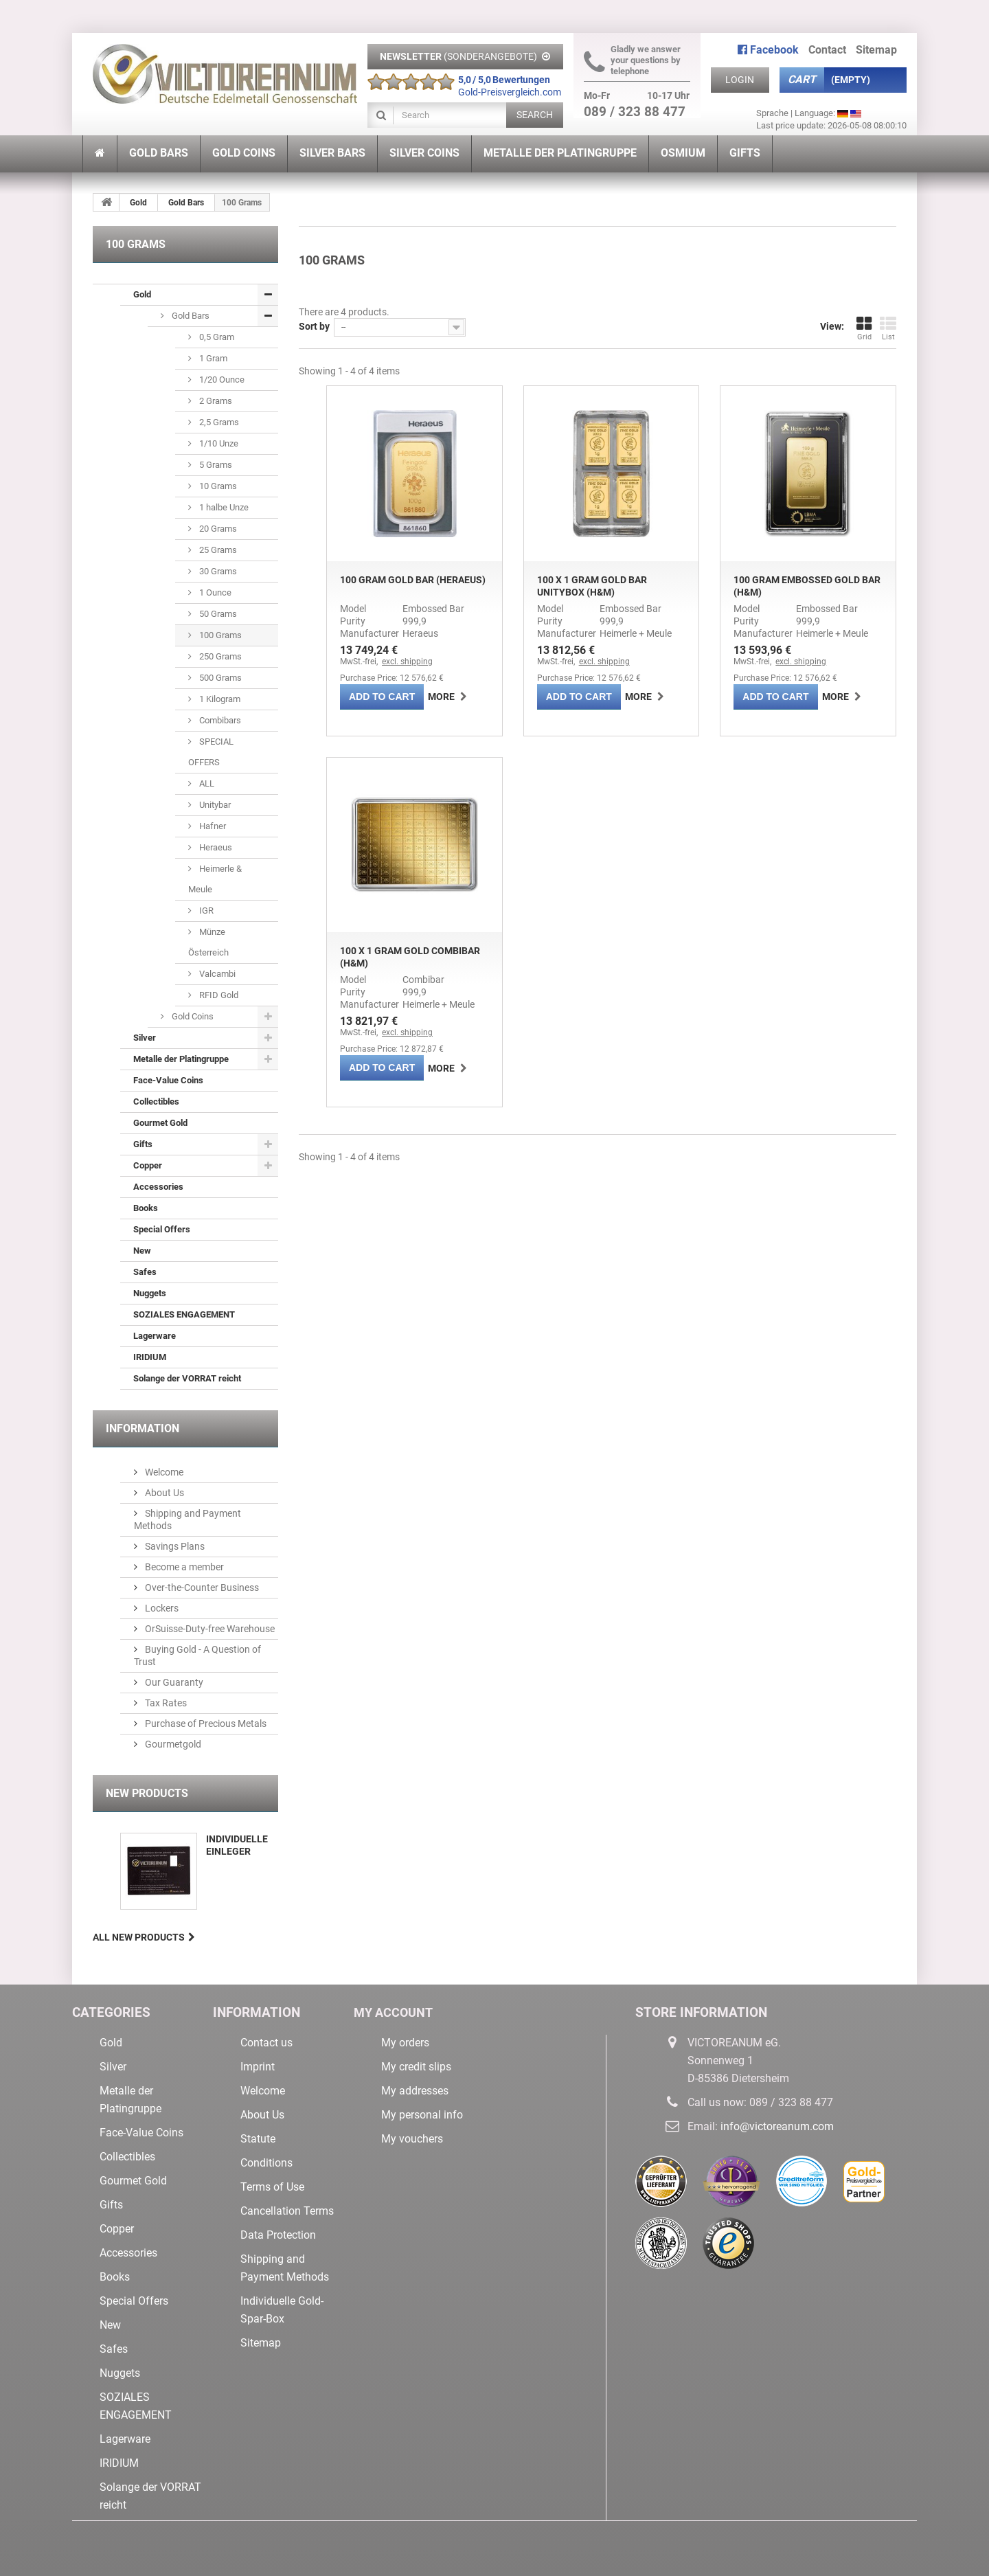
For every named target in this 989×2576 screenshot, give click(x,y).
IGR (205, 910)
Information (142, 1428)
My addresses (414, 2090)
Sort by (314, 326)
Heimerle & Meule (215, 878)
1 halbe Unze (223, 507)
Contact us (266, 2042)
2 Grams (214, 401)
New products (147, 1793)
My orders (405, 2042)
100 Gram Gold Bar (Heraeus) (413, 579)
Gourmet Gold (160, 1123)
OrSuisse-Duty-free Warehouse (209, 1628)
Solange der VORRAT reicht (187, 1378)
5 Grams (214, 465)
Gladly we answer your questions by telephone (632, 60)
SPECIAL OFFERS (211, 751)
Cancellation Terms (287, 2210)
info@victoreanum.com (777, 2126)
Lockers (161, 1608)
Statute (257, 2138)
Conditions (266, 2162)
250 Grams (219, 656)
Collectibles (156, 1101)
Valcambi (216, 974)
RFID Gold (217, 995)
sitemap (876, 49)
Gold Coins (192, 1016)
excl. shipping (407, 661)
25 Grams (217, 550)
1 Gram (212, 358)
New (142, 1250)
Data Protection (278, 2234)
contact (827, 49)
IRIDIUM (149, 1357)
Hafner (211, 826)
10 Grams (217, 486)
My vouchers (412, 2138)
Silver (144, 1037)
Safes (145, 1272)
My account (395, 2012)
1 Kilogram (218, 699)
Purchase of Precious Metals (204, 1723)
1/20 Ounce (221, 379)
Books (145, 1208)
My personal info (422, 2114)
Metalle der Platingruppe (181, 1059)
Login (739, 79)
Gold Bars (186, 202)
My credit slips (416, 2066)
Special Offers (161, 1229)
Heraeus (214, 847)
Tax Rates (165, 1702)
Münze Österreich (208, 942)
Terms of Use (272, 2186)
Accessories (158, 1187)
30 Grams (217, 571)
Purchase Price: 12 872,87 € (392, 1049)
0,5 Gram (215, 337)
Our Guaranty (173, 1682)
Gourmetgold (172, 1744)
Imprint (257, 2066)
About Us (163, 1492)
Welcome (163, 1472)
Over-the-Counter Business (201, 1587)
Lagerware (154, 1336)
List (888, 328)
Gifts (142, 1144)
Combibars (219, 720)
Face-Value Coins (168, 1080)
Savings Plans (174, 1546)
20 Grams (217, 528)
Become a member (183, 1566)
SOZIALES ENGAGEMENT (184, 1314)
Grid (864, 328)
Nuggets (149, 1293)
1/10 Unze (217, 443)
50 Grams (217, 614)
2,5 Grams (218, 422)
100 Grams (219, 635)
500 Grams (219, 678)
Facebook (768, 49)
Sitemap (260, 2342)
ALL (205, 783)
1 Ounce (214, 592)
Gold (138, 202)
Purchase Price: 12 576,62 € (392, 678)
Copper (147, 1165)
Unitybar (214, 805)
